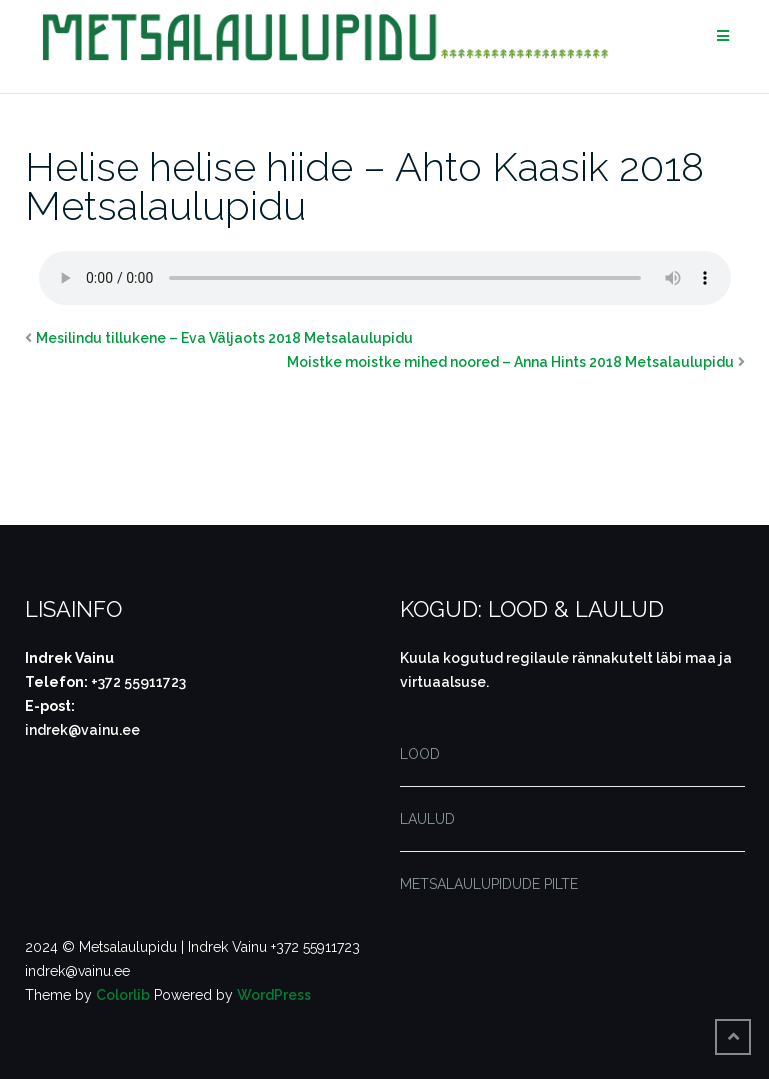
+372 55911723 (138, 682)
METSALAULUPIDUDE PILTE (489, 884)
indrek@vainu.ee (82, 730)
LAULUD (427, 819)
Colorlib (123, 995)
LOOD (420, 754)
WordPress (274, 995)
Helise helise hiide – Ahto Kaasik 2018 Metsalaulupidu (364, 186)
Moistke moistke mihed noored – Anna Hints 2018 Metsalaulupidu (510, 362)
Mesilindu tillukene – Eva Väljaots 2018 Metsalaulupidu (224, 338)
